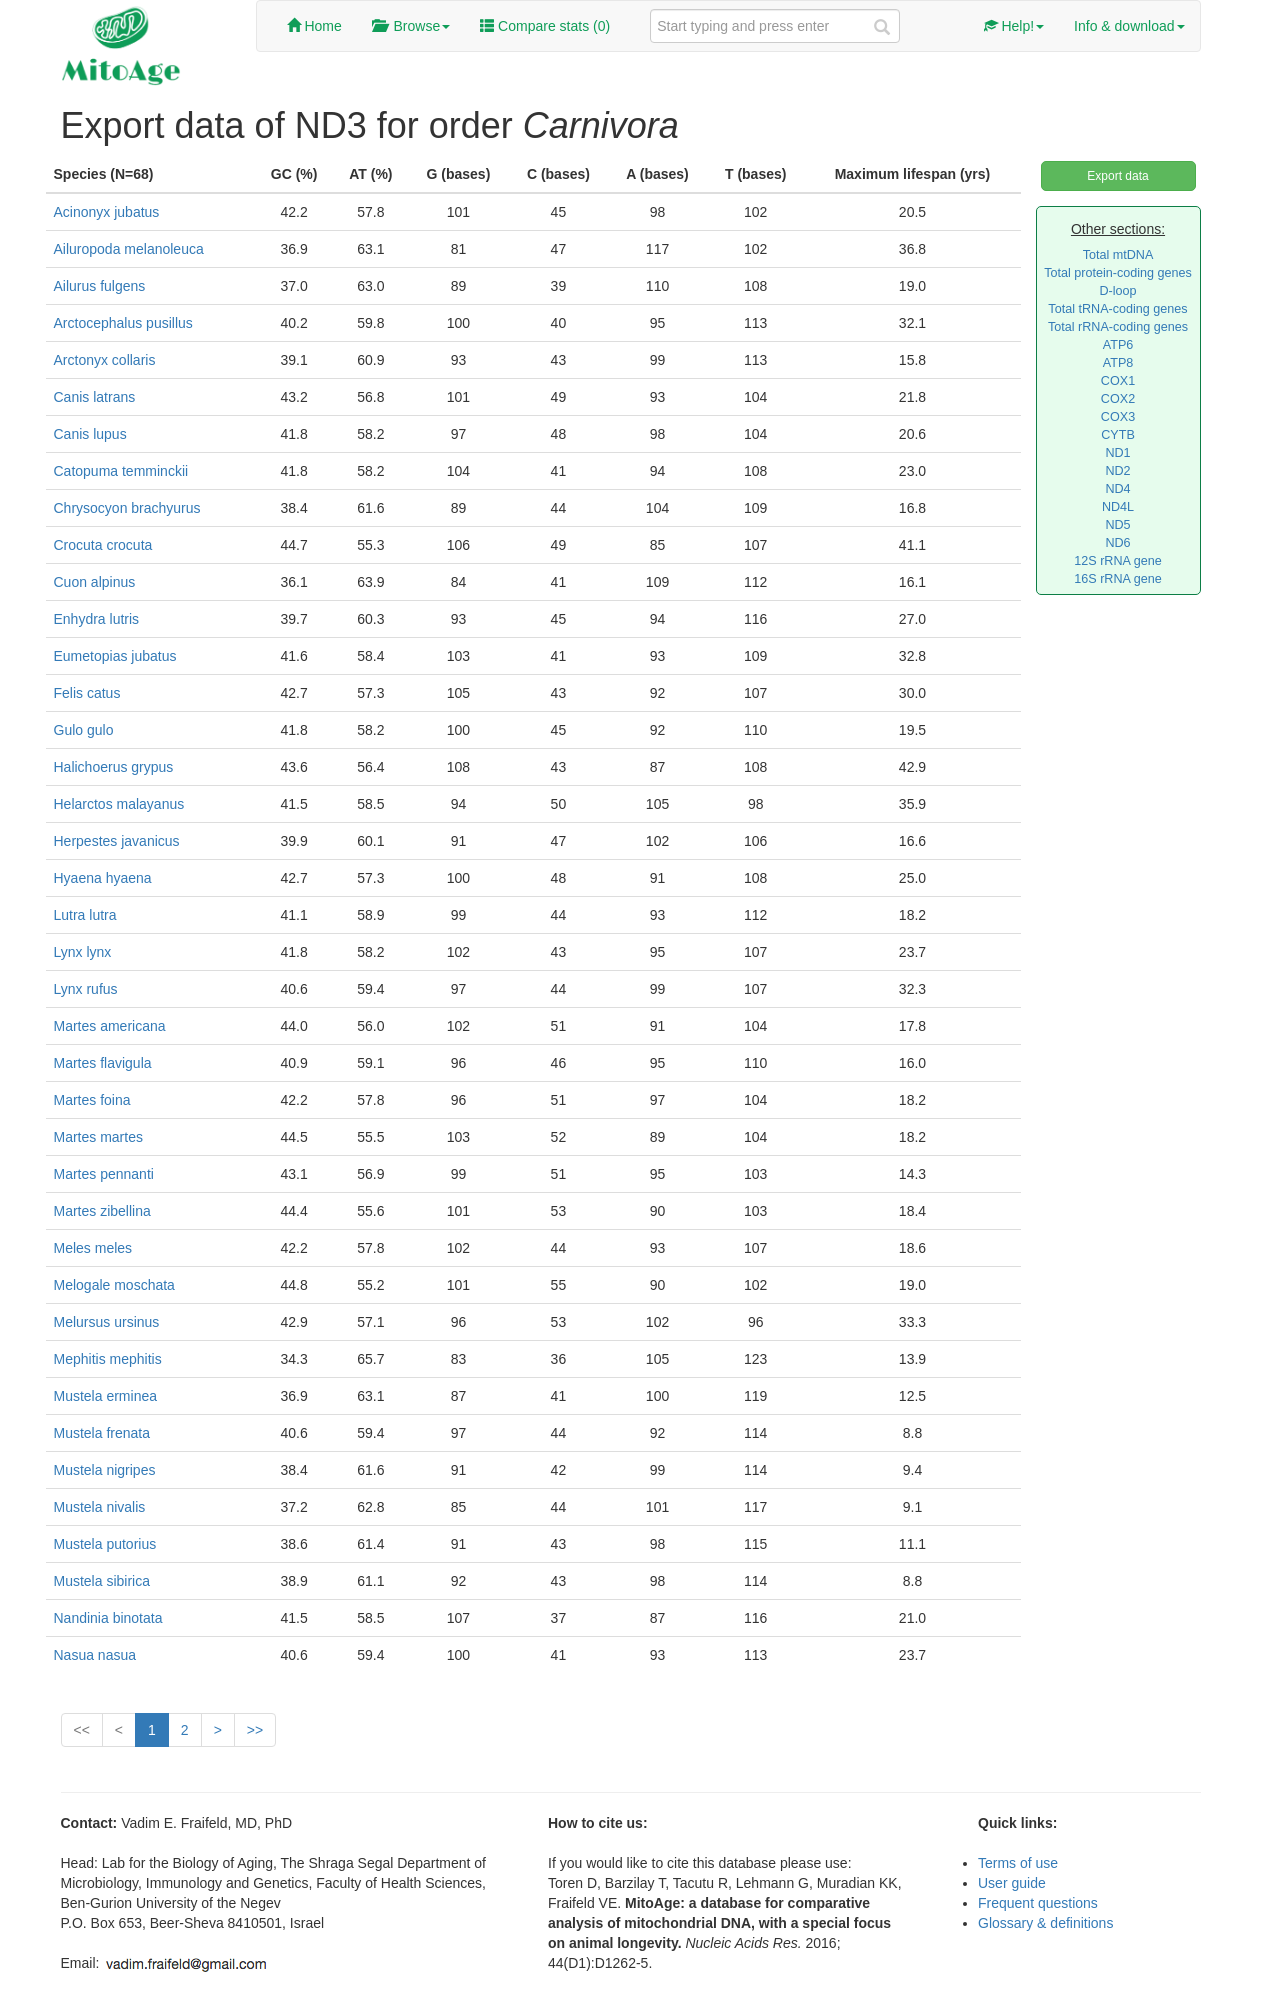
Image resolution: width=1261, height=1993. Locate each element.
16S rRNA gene (1118, 579)
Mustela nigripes (105, 1470)
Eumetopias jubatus (115, 656)
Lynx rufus (86, 989)
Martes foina (92, 1100)
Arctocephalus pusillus (123, 323)
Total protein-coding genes (1118, 273)
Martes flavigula (103, 1063)
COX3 (1118, 417)
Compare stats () (545, 26)
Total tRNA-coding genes (1117, 309)
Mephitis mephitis (108, 1359)
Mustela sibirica (102, 1581)
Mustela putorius (105, 1544)
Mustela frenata (102, 1433)
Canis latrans (95, 397)
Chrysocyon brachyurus (127, 508)
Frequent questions (1038, 1903)
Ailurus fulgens (100, 286)
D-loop (1117, 291)
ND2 (1117, 471)
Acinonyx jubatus (107, 212)
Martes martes (98, 1137)
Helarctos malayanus (119, 804)
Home (314, 26)
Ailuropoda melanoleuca (129, 249)
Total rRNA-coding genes (1118, 327)
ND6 (1117, 543)
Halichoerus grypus (114, 767)
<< (82, 1730)
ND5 (1117, 525)
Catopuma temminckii (121, 471)
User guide (1012, 1883)
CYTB (1118, 435)
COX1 (1118, 381)
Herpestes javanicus (117, 841)
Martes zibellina (102, 1211)
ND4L (1118, 507)
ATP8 (1118, 363)
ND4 (1117, 489)
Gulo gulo (84, 730)
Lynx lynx (83, 952)
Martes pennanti (104, 1174)
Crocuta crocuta (103, 545)
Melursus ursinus (107, 1322)
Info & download (1129, 26)
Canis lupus (90, 434)
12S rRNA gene (1118, 561)
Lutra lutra (85, 915)
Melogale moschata (114, 1285)
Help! (1014, 26)
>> (255, 1730)
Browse (411, 26)
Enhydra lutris (97, 619)
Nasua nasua (95, 1655)
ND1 (1117, 453)
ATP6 (1118, 345)
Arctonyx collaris (105, 360)
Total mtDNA (1118, 255)
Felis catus (87, 693)
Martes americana (110, 1026)
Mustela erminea (106, 1396)
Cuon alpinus (95, 582)
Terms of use (1018, 1863)
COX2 (1118, 399)
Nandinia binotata (108, 1618)
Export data (1117, 176)
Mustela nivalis (100, 1507)
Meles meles (93, 1248)
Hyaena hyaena (103, 878)
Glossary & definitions (1045, 1923)
